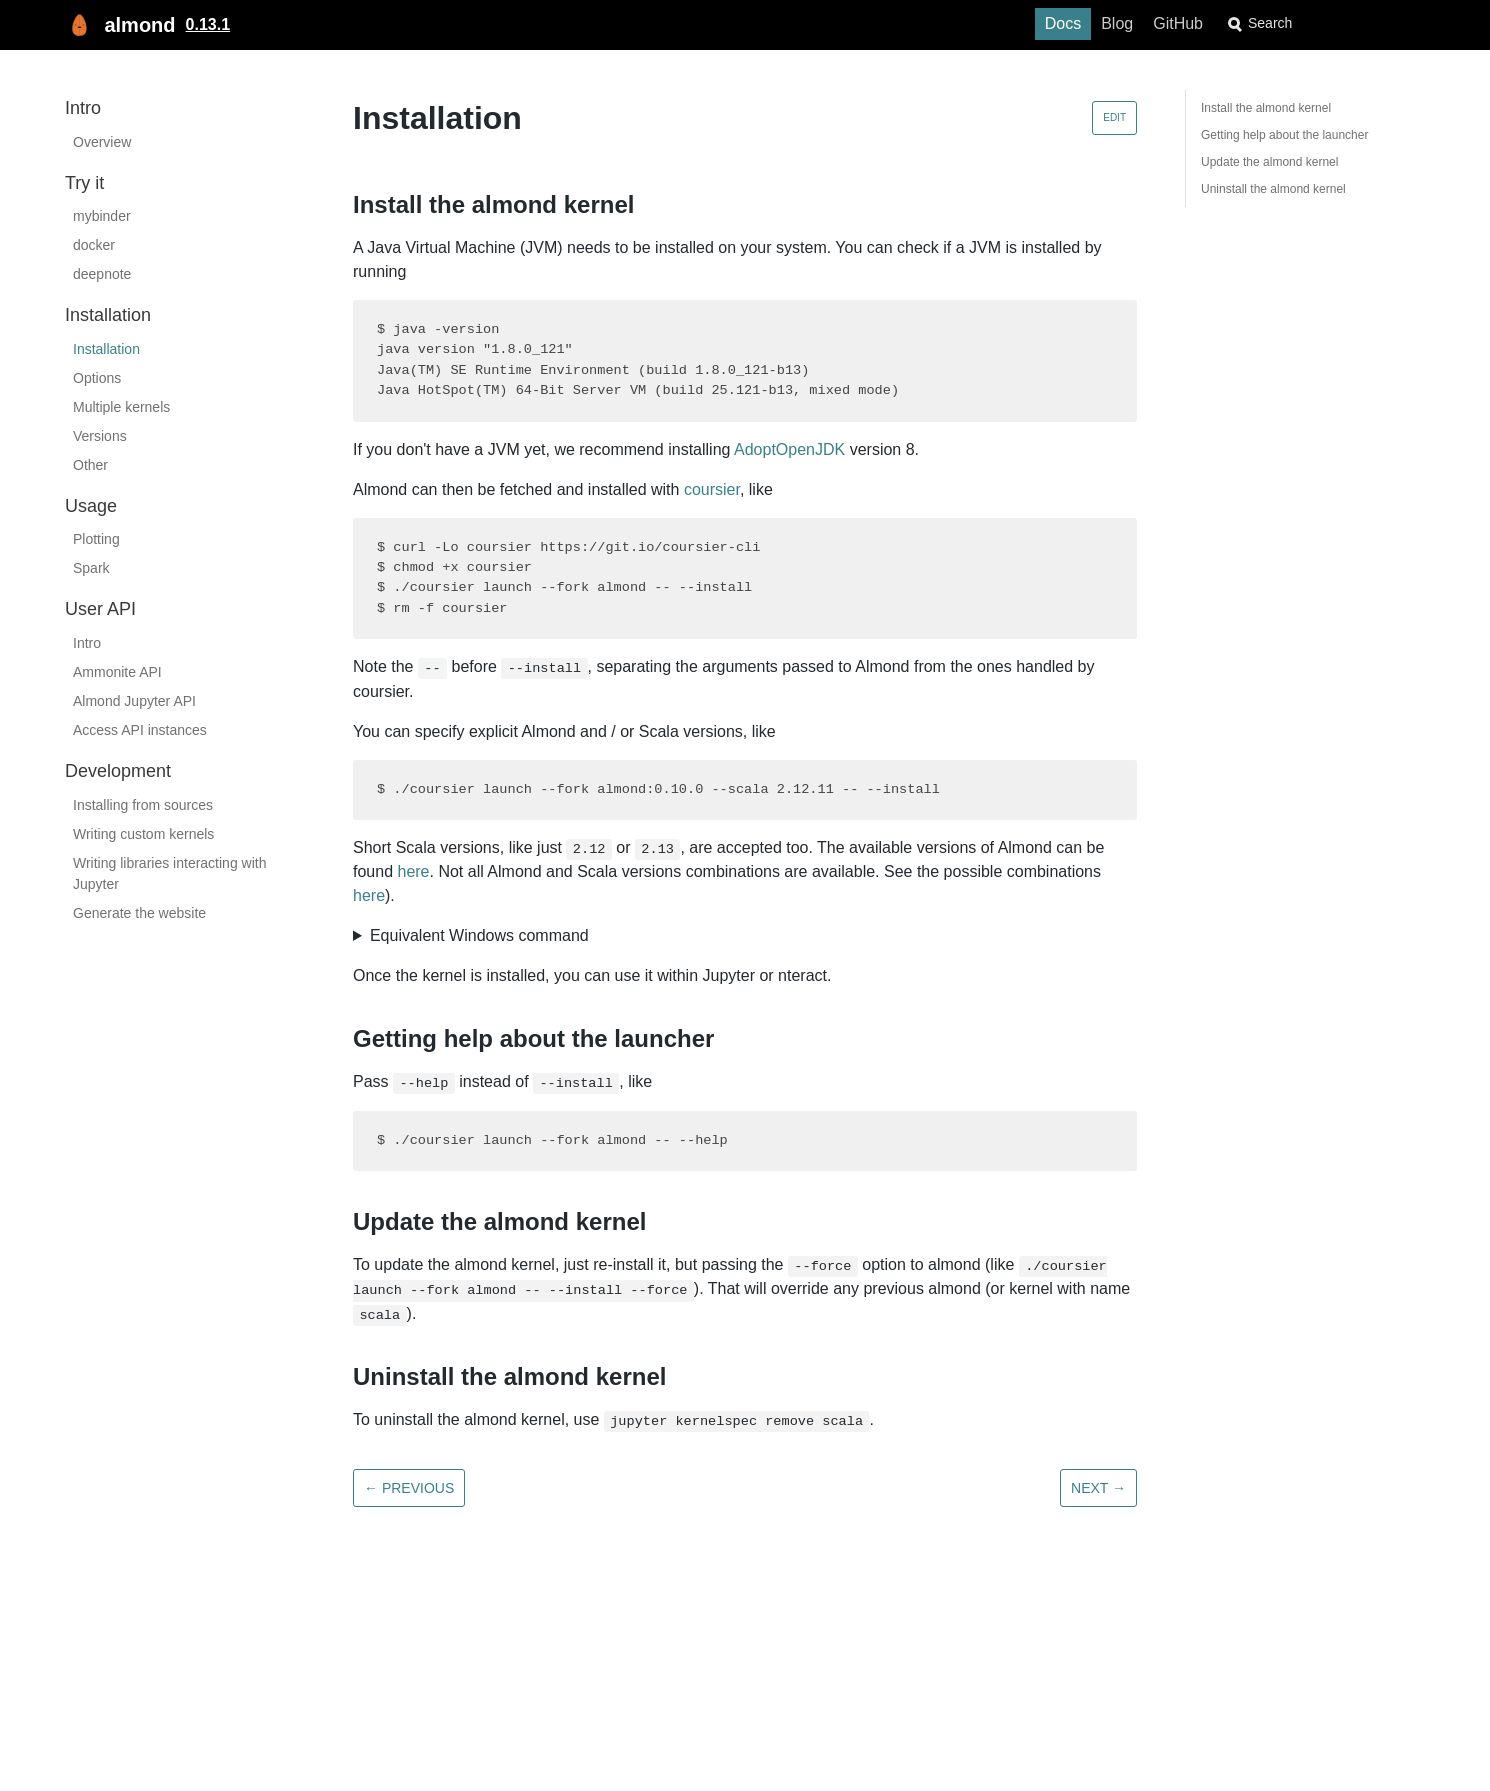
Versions (100, 436)
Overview (102, 142)
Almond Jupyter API (134, 701)
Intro (87, 643)
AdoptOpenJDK (789, 449)
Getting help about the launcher (1284, 135)
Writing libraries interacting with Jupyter (169, 873)
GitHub (1210, 23)
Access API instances (140, 730)
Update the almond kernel (1269, 162)
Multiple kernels (121, 407)
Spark (91, 568)
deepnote (102, 274)
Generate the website (139, 913)
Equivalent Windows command (479, 935)
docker (94, 245)
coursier (712, 489)
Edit (1114, 117)
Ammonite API (117, 672)
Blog (1149, 23)
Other (90, 465)
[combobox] (1340, 23)
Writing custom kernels (143, 834)
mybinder (102, 216)
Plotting (96, 539)
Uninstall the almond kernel (1273, 189)
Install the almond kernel (1266, 108)
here (413, 871)
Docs (1095, 23)
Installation (106, 349)
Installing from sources (143, 805)
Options (97, 378)
